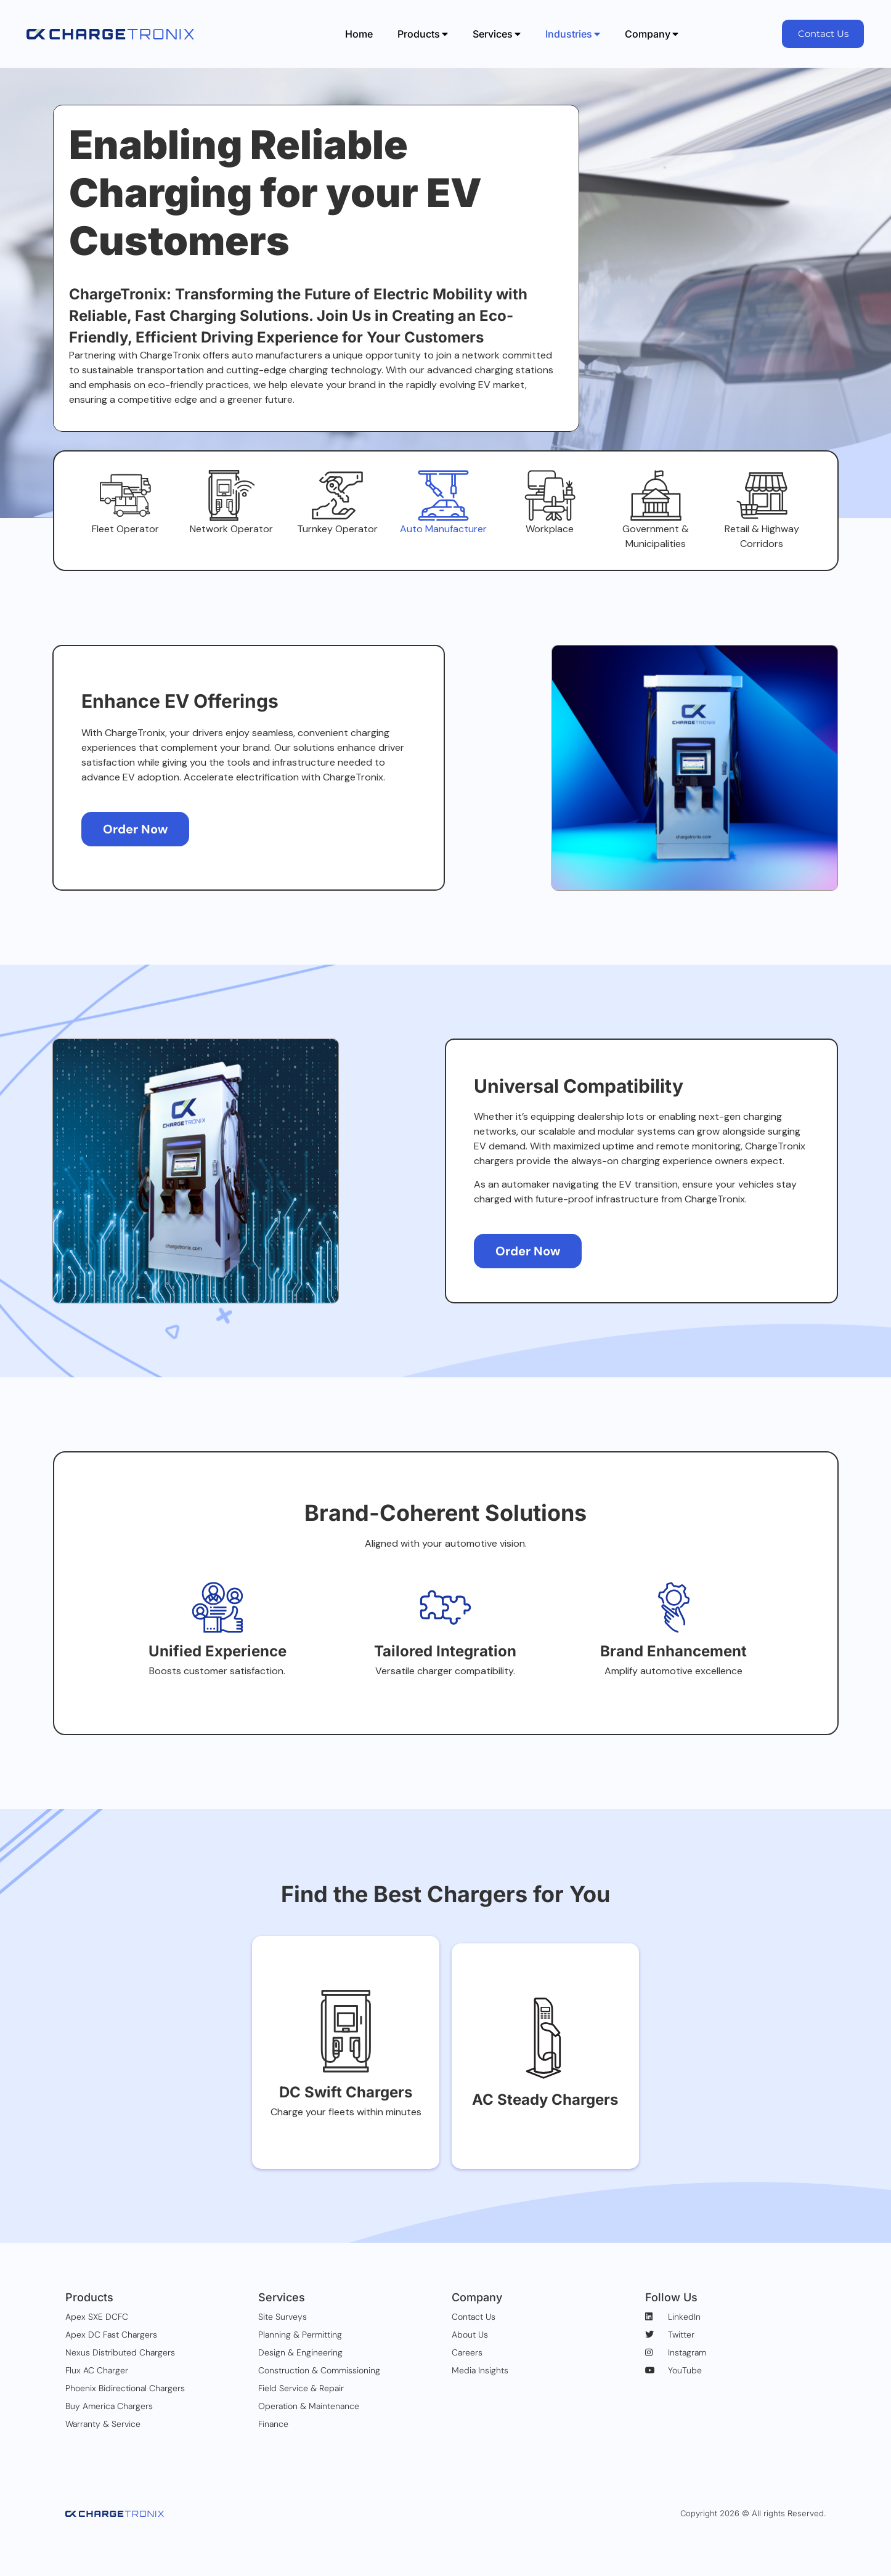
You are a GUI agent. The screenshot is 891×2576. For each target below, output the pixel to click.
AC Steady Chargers (545, 2123)
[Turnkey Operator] (337, 503)
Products (422, 34)
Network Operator (231, 543)
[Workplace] (549, 503)
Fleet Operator (125, 543)
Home (359, 34)
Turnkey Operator (337, 543)
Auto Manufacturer (443, 543)
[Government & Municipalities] (655, 503)
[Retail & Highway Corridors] (761, 503)
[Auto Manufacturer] (443, 503)
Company (651, 34)
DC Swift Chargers (345, 2123)
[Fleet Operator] (125, 503)
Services (497, 34)
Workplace (550, 543)
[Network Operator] (231, 503)
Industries (572, 34)
